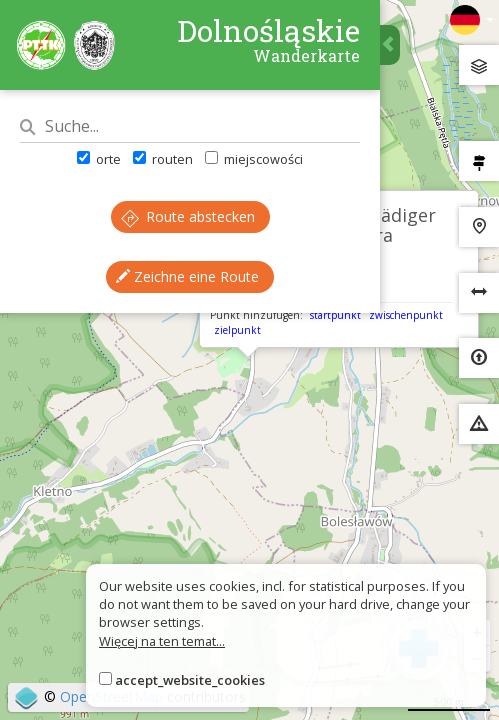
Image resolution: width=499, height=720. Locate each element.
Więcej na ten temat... (162, 641)
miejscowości (254, 159)
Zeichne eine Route (187, 276)
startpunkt (335, 315)
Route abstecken (188, 216)
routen (163, 159)
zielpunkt (237, 330)
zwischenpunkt (406, 315)
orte (99, 159)
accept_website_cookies (190, 680)
